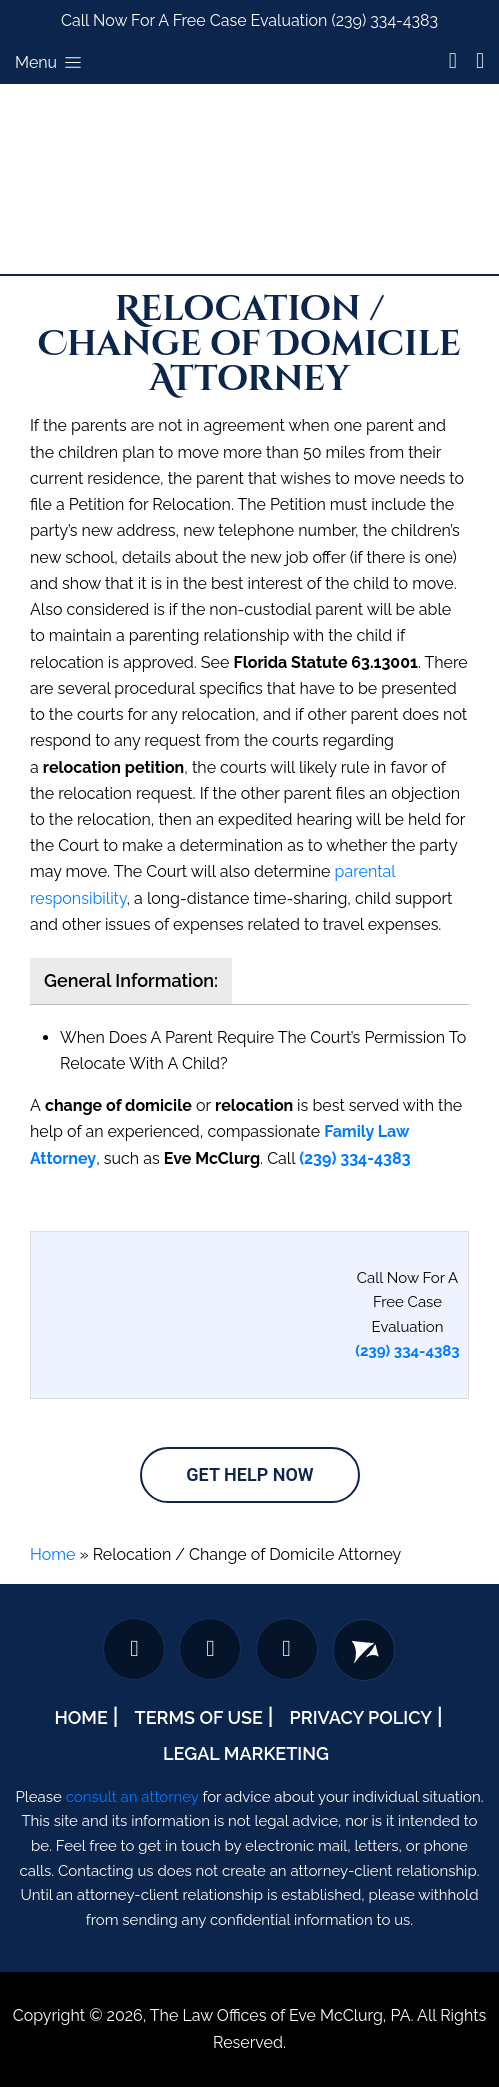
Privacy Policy (361, 1717)
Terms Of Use (199, 1717)
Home (52, 1554)
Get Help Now (249, 1474)
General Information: (131, 980)
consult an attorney (132, 1797)
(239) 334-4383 (384, 20)
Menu (50, 62)
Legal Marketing (246, 1753)
